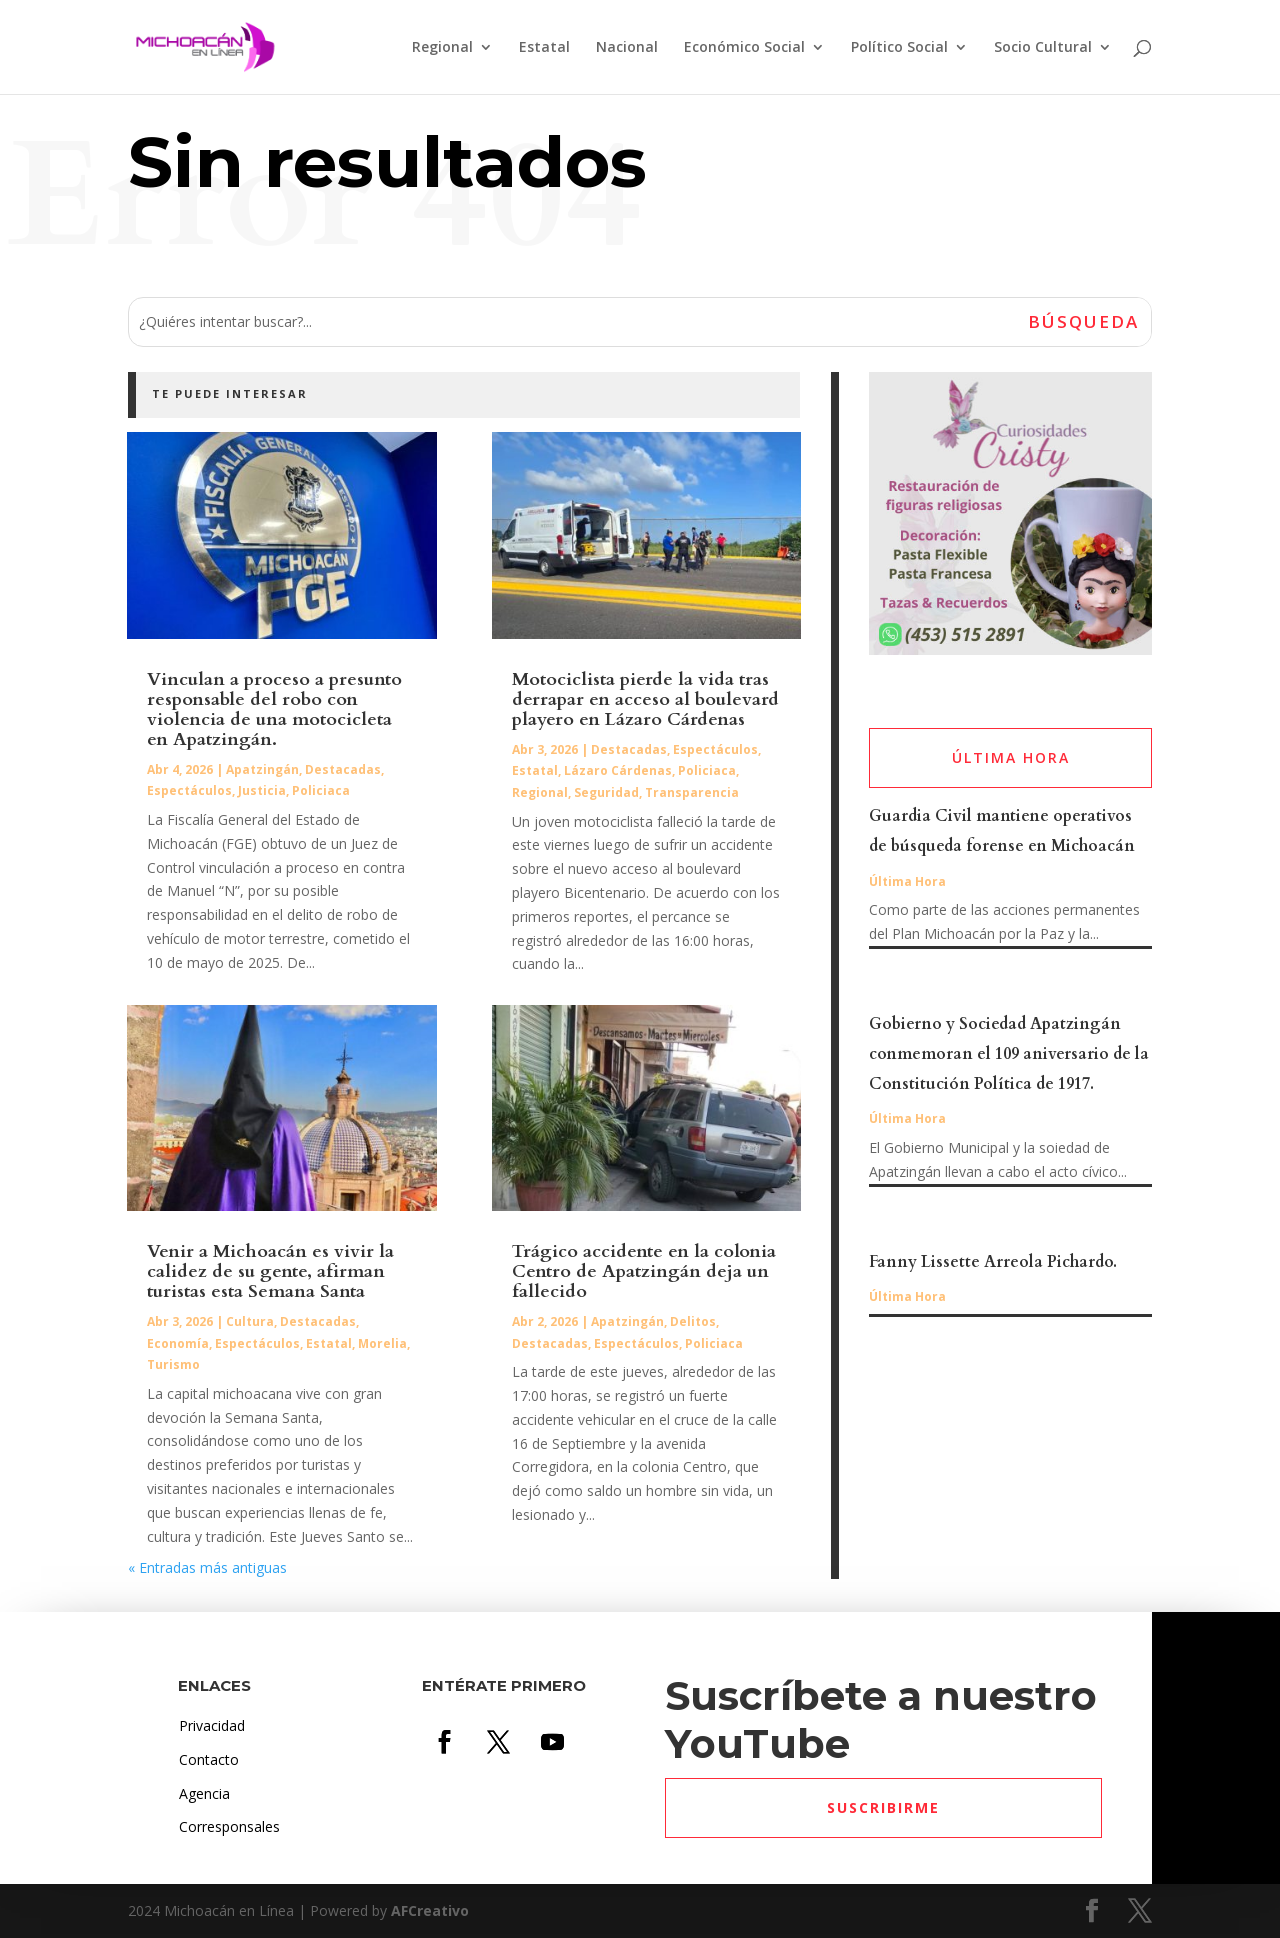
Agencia (204, 1793)
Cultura (250, 1321)
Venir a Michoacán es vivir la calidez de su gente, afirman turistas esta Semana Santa (270, 1271)
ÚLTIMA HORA (1011, 757)
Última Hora (907, 881)
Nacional (627, 48)
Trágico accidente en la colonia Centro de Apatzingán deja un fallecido (644, 1271)
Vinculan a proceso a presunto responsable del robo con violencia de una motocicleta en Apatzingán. (274, 709)
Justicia (262, 790)
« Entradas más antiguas (207, 1567)
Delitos (693, 1321)
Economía (178, 1343)
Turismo (173, 1364)
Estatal (544, 48)
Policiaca (321, 790)
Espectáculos (189, 790)
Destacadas (343, 769)
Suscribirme (883, 1807)
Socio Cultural (1043, 48)
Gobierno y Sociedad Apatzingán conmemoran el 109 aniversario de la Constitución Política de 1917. (1009, 1054)
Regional (442, 48)
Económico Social (744, 48)
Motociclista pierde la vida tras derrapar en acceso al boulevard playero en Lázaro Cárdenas (645, 699)
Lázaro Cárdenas (618, 770)
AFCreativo (430, 1910)
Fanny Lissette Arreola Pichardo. (993, 1262)
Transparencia (692, 792)
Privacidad (212, 1725)
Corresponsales (229, 1826)
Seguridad (606, 792)
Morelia (382, 1343)
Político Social (899, 48)
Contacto (209, 1759)
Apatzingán (262, 769)
